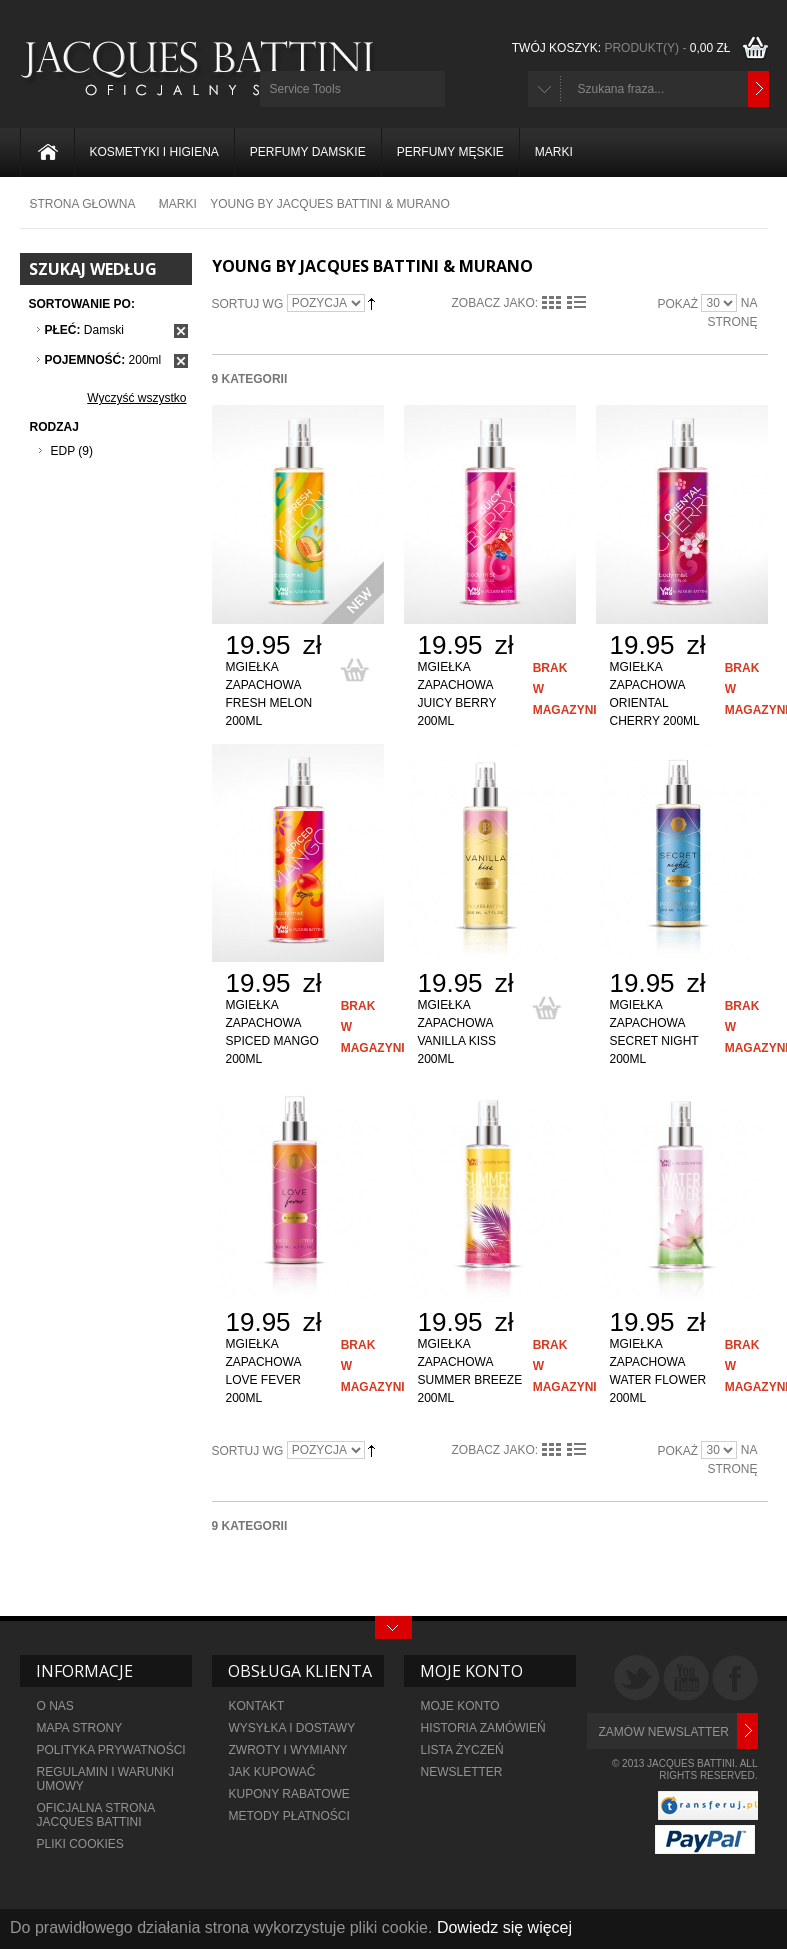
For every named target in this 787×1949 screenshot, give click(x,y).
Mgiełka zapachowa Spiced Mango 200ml (272, 1032)
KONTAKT (257, 1706)
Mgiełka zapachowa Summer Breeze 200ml (470, 1371)
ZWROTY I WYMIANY (288, 1750)
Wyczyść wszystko (136, 398)
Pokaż (677, 304)
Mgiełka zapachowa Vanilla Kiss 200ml (457, 1032)
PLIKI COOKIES (80, 1844)
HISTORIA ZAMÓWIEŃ (483, 1728)
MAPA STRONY (80, 1728)
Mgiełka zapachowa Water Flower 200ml (658, 1371)
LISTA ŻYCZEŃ (462, 1750)
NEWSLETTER (462, 1772)
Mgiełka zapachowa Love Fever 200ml (263, 1371)
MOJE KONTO (460, 1706)
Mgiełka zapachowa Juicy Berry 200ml (457, 694)
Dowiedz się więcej (504, 1927)
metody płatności (289, 1816)
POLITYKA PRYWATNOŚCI (111, 1750)
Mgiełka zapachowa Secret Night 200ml (654, 1032)
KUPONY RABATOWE (289, 1794)
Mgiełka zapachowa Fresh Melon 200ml (269, 694)
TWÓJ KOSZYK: (624, 48)
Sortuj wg (248, 304)
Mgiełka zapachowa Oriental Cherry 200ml (655, 694)
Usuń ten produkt (181, 331)
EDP (63, 451)
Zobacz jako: (495, 303)
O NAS (55, 1706)
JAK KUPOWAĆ (272, 1772)
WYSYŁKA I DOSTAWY (292, 1728)
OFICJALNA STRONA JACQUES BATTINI (96, 1815)
